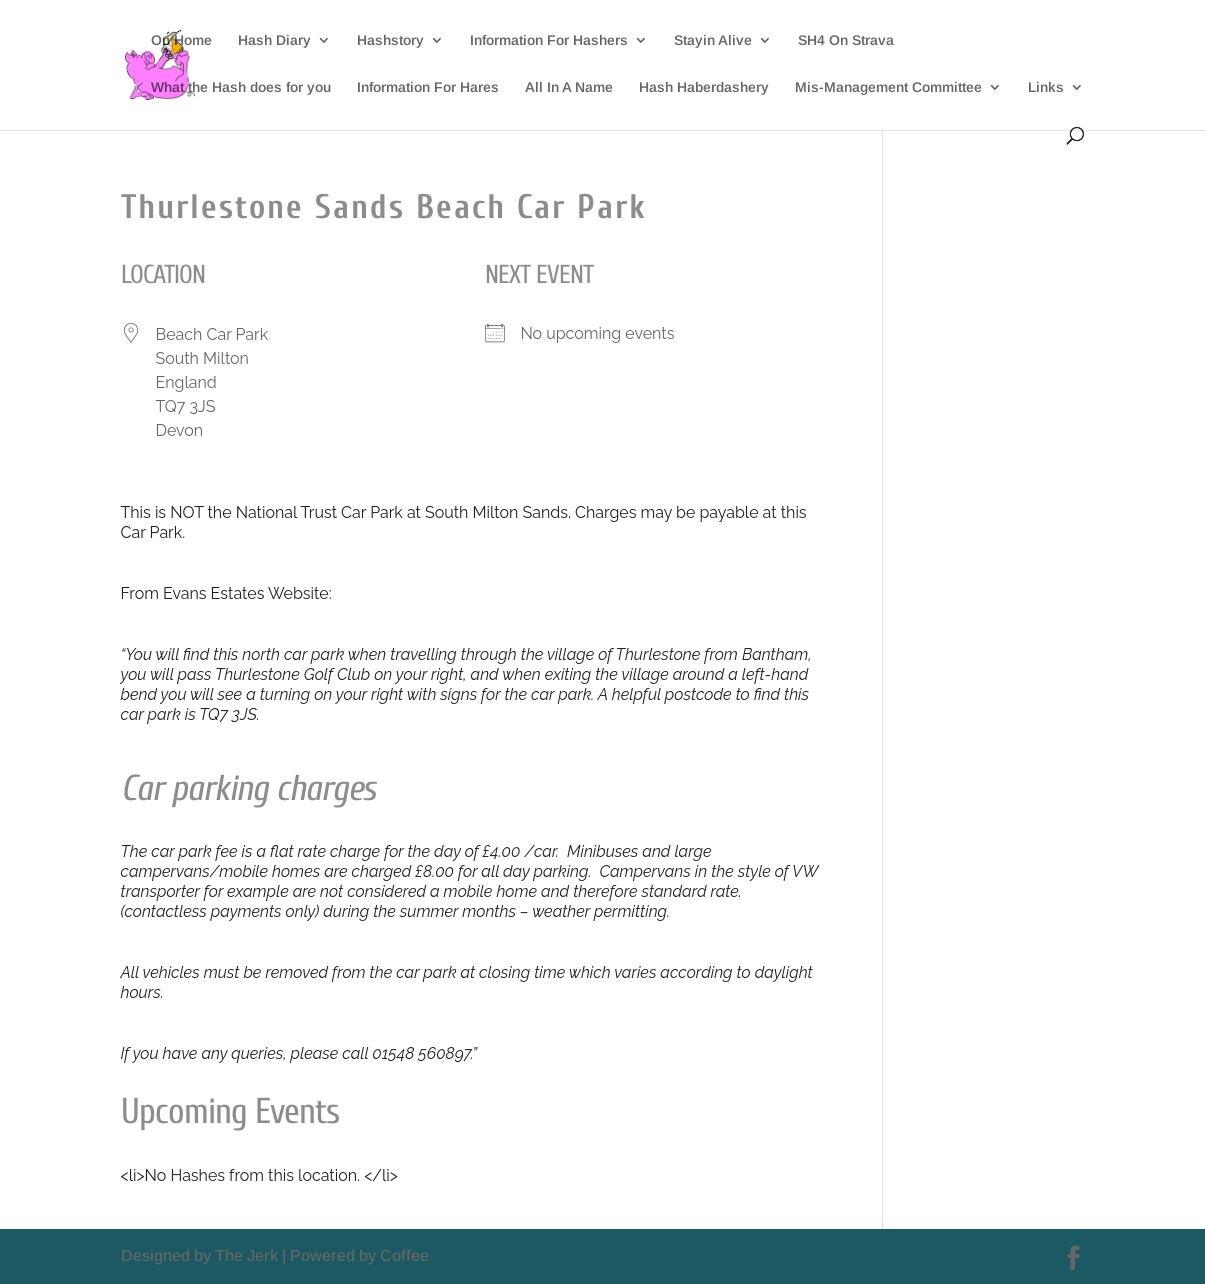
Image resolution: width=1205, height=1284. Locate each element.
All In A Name (569, 87)
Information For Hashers (549, 40)
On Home (181, 40)
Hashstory (390, 40)
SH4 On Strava (846, 40)
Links (1046, 87)
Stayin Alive (713, 40)
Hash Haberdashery (704, 87)
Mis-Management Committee (888, 87)
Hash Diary (274, 40)
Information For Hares (428, 87)
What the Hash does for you (241, 87)
